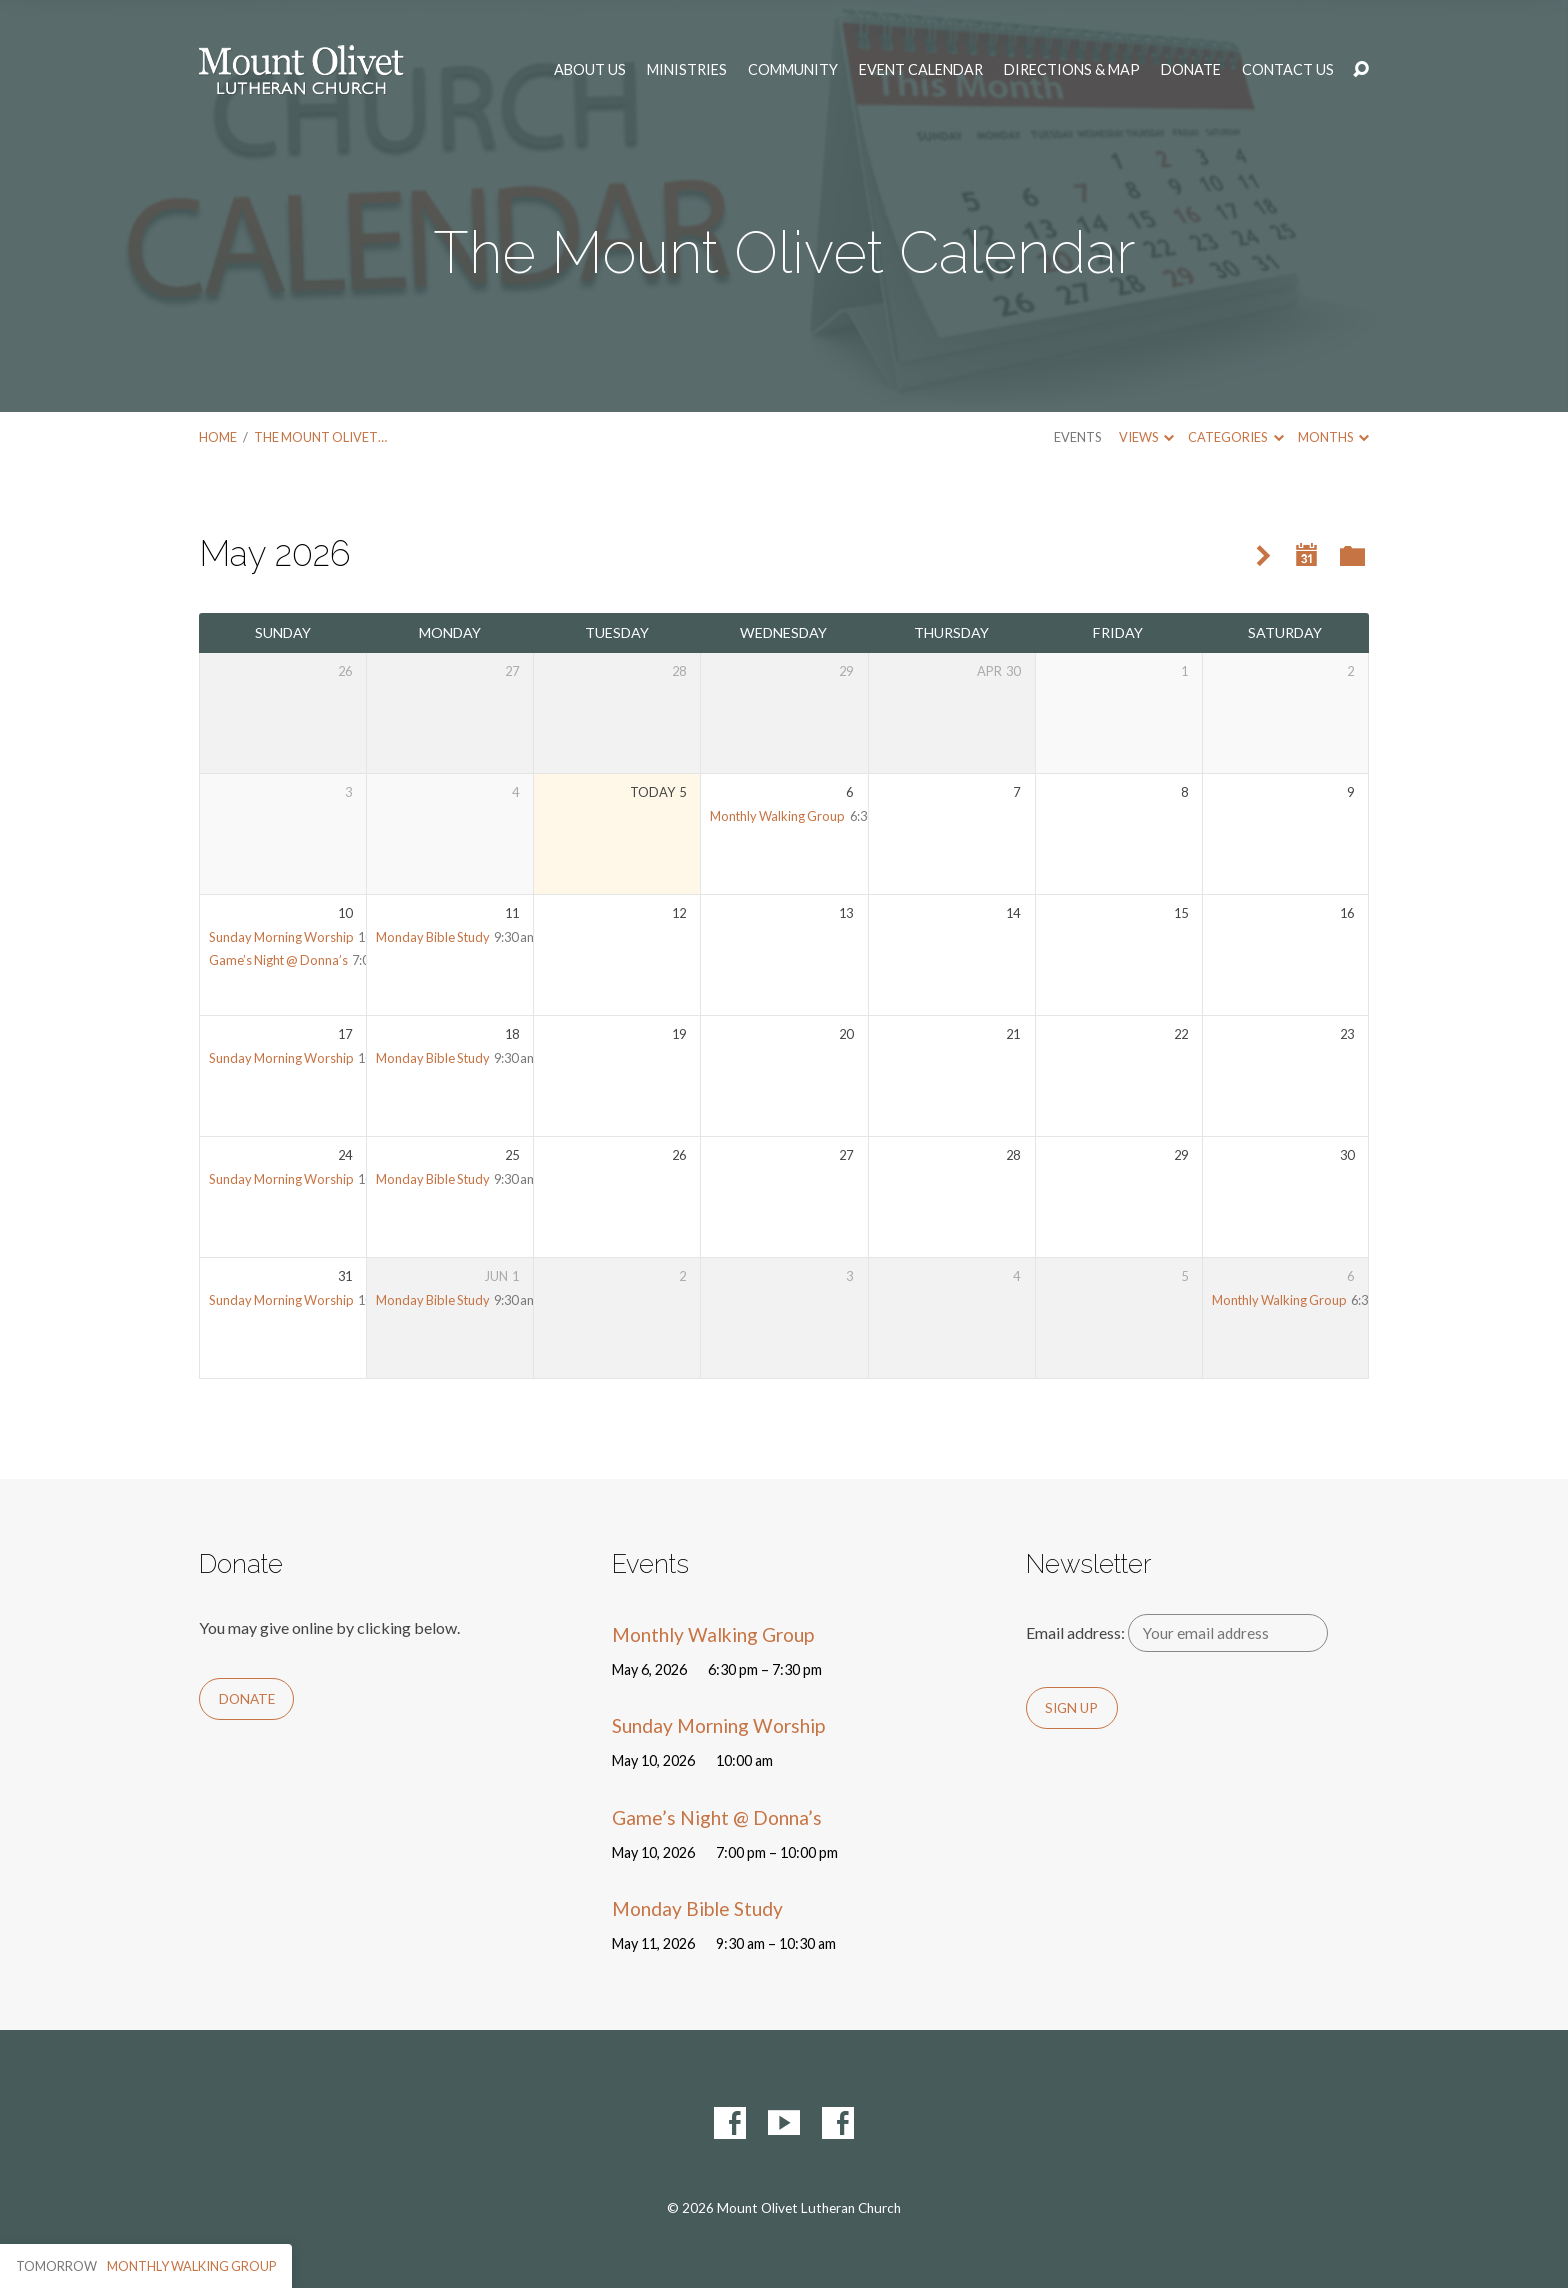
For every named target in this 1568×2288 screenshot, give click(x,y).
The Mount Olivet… (320, 437)
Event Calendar (921, 70)
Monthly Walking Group (777, 816)
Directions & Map (1072, 70)
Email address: (1177, 1632)
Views (1146, 437)
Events (1077, 437)
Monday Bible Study (433, 937)
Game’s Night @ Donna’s (278, 960)
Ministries (687, 70)
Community (793, 70)
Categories (1235, 437)
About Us (590, 70)
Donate (1191, 70)
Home (218, 437)
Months (1333, 437)
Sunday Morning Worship (281, 937)
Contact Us (1288, 70)
